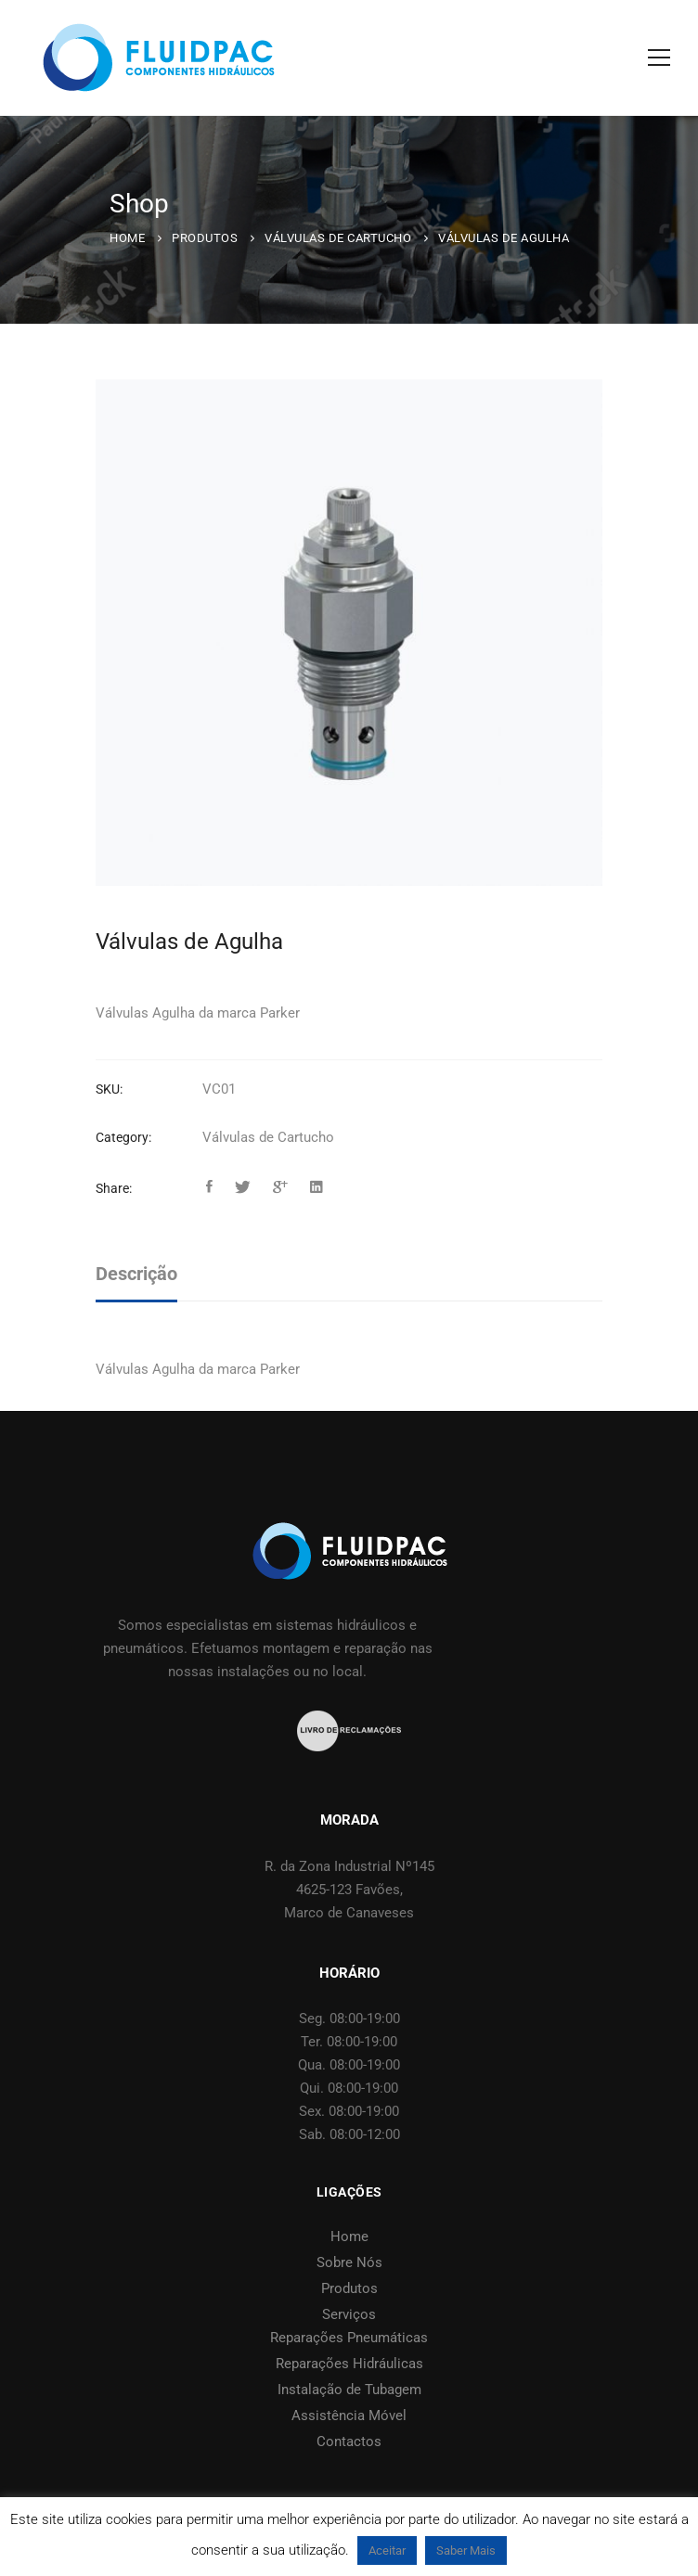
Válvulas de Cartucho (338, 238)
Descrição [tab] (136, 1273)
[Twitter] (243, 1187)
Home (127, 238)
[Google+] (280, 1187)
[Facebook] (209, 1187)
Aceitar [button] (387, 2550)
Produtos (205, 238)
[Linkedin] (316, 1187)
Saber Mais (466, 2550)
